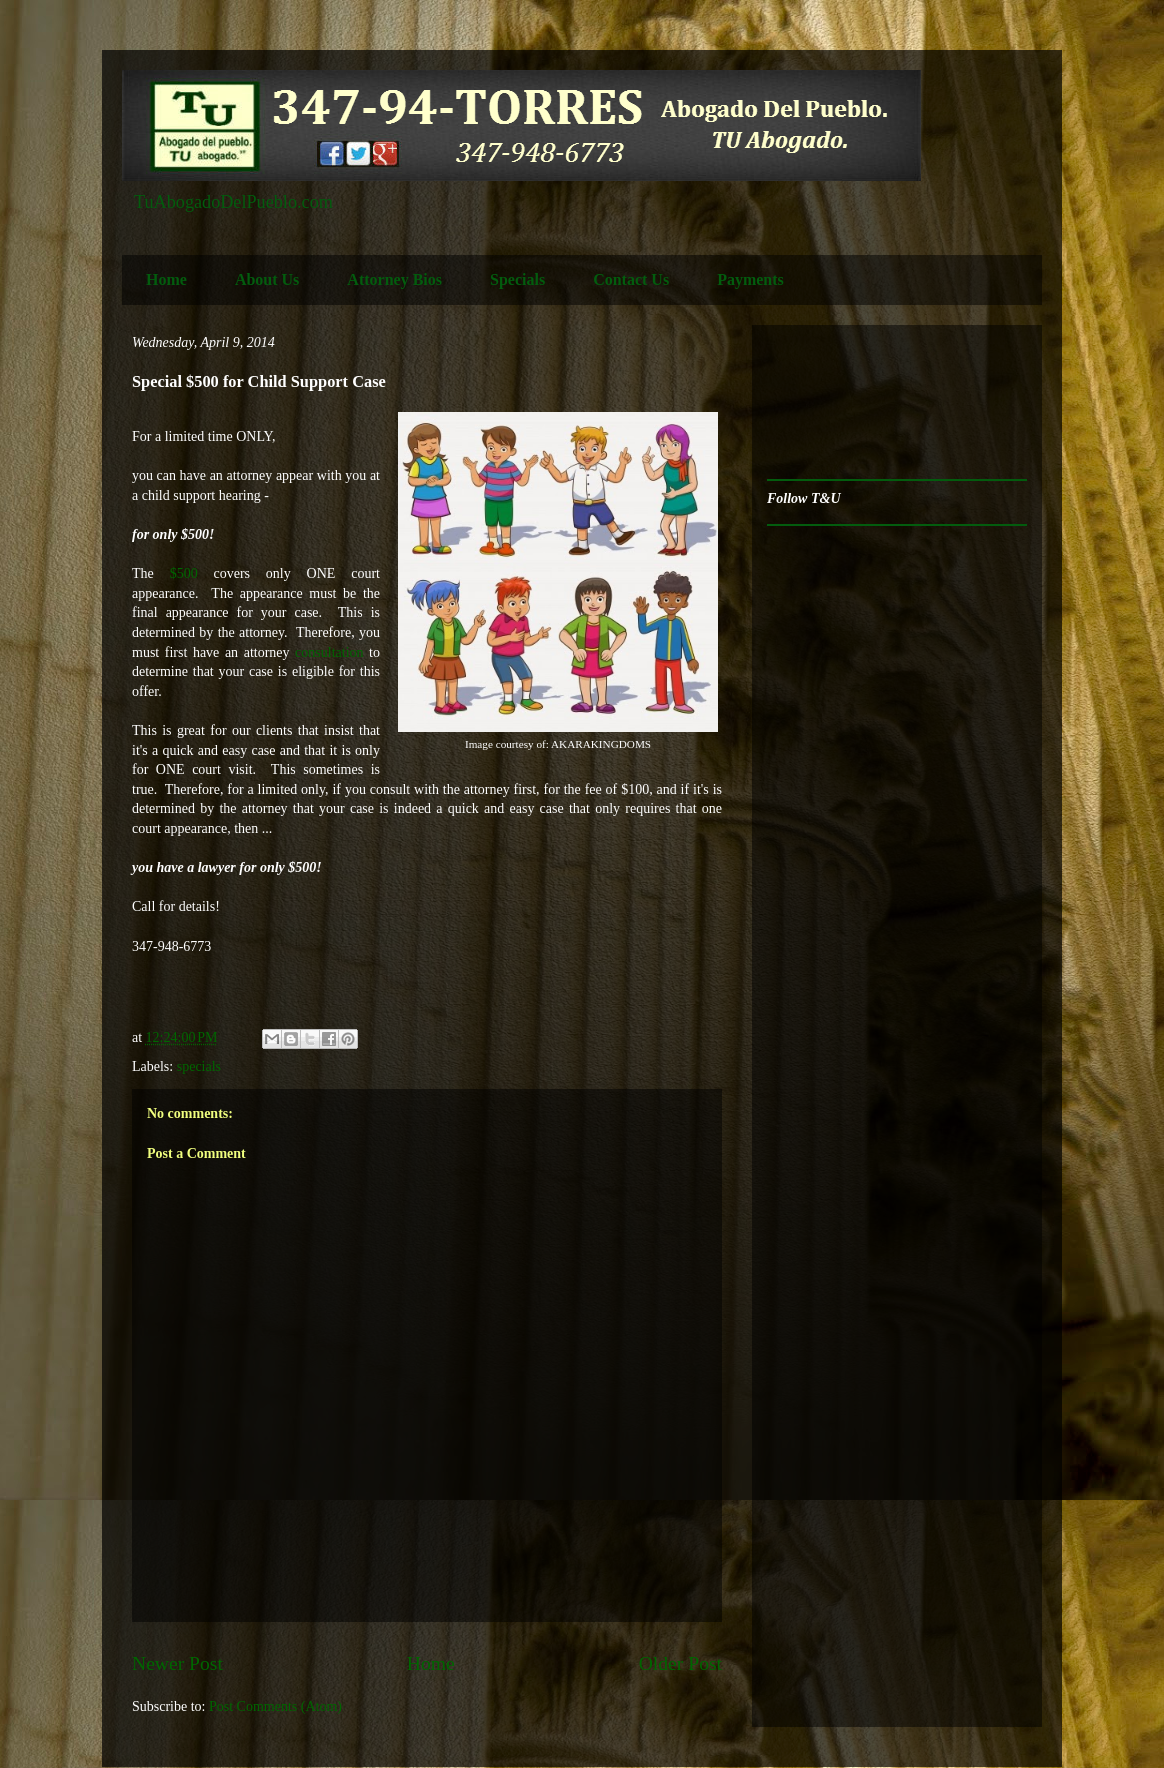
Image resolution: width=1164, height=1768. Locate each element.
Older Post (680, 1663)
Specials (517, 279)
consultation (332, 652)
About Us (267, 279)
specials (199, 1066)
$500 (184, 573)
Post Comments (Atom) (275, 1706)
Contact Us (631, 279)
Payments (750, 279)
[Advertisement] (829, 402)
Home (166, 279)
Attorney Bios (394, 279)
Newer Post (177, 1663)
